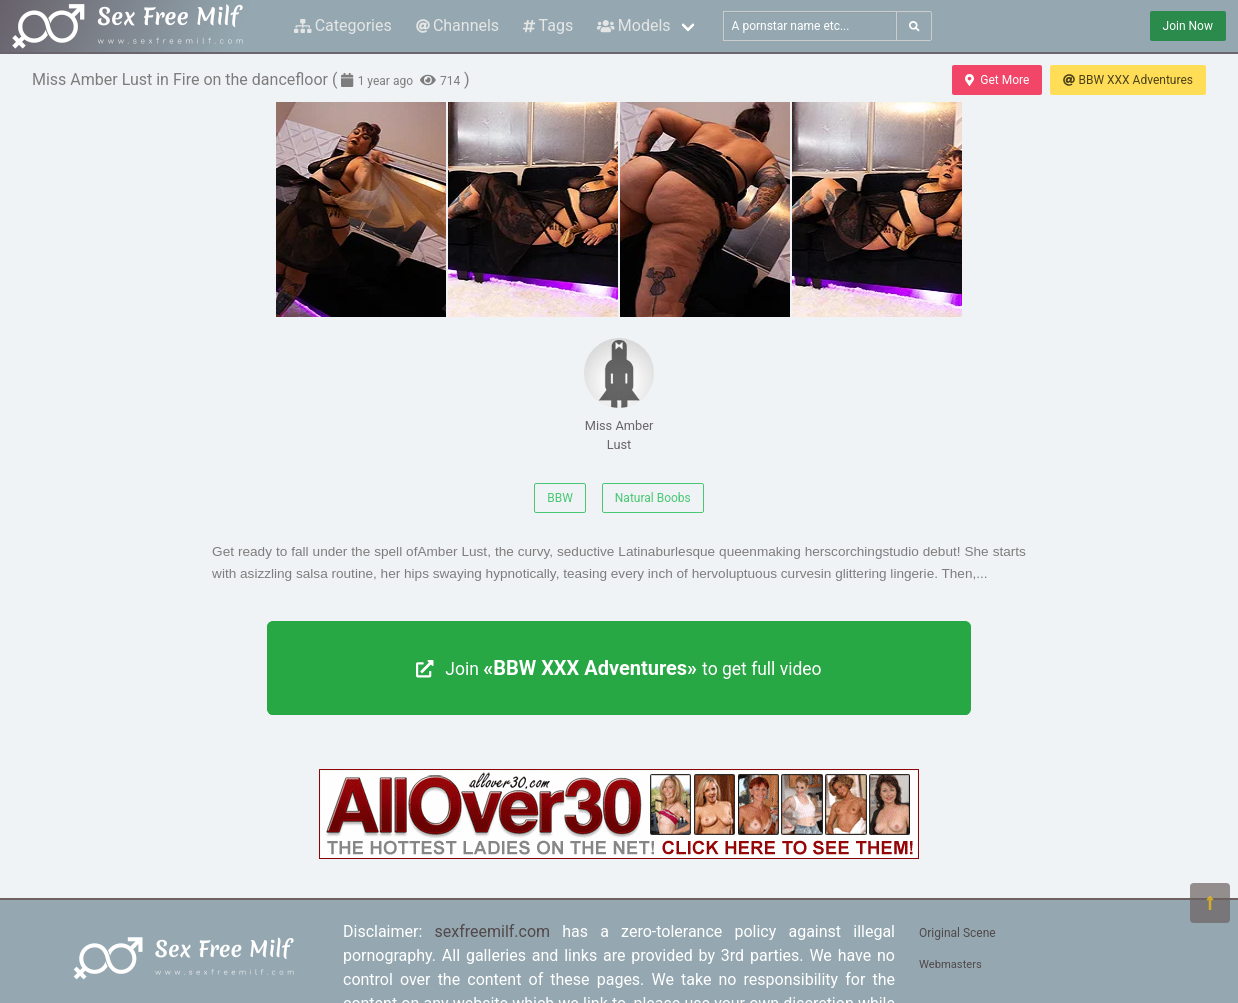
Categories (343, 25)
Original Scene (957, 933)
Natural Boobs (653, 498)
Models (633, 25)
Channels (457, 25)
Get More (997, 80)
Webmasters (950, 964)
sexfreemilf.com (493, 931)
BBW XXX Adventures (1128, 80)
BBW (560, 498)
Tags (548, 25)
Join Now (1188, 26)
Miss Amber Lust (619, 395)
